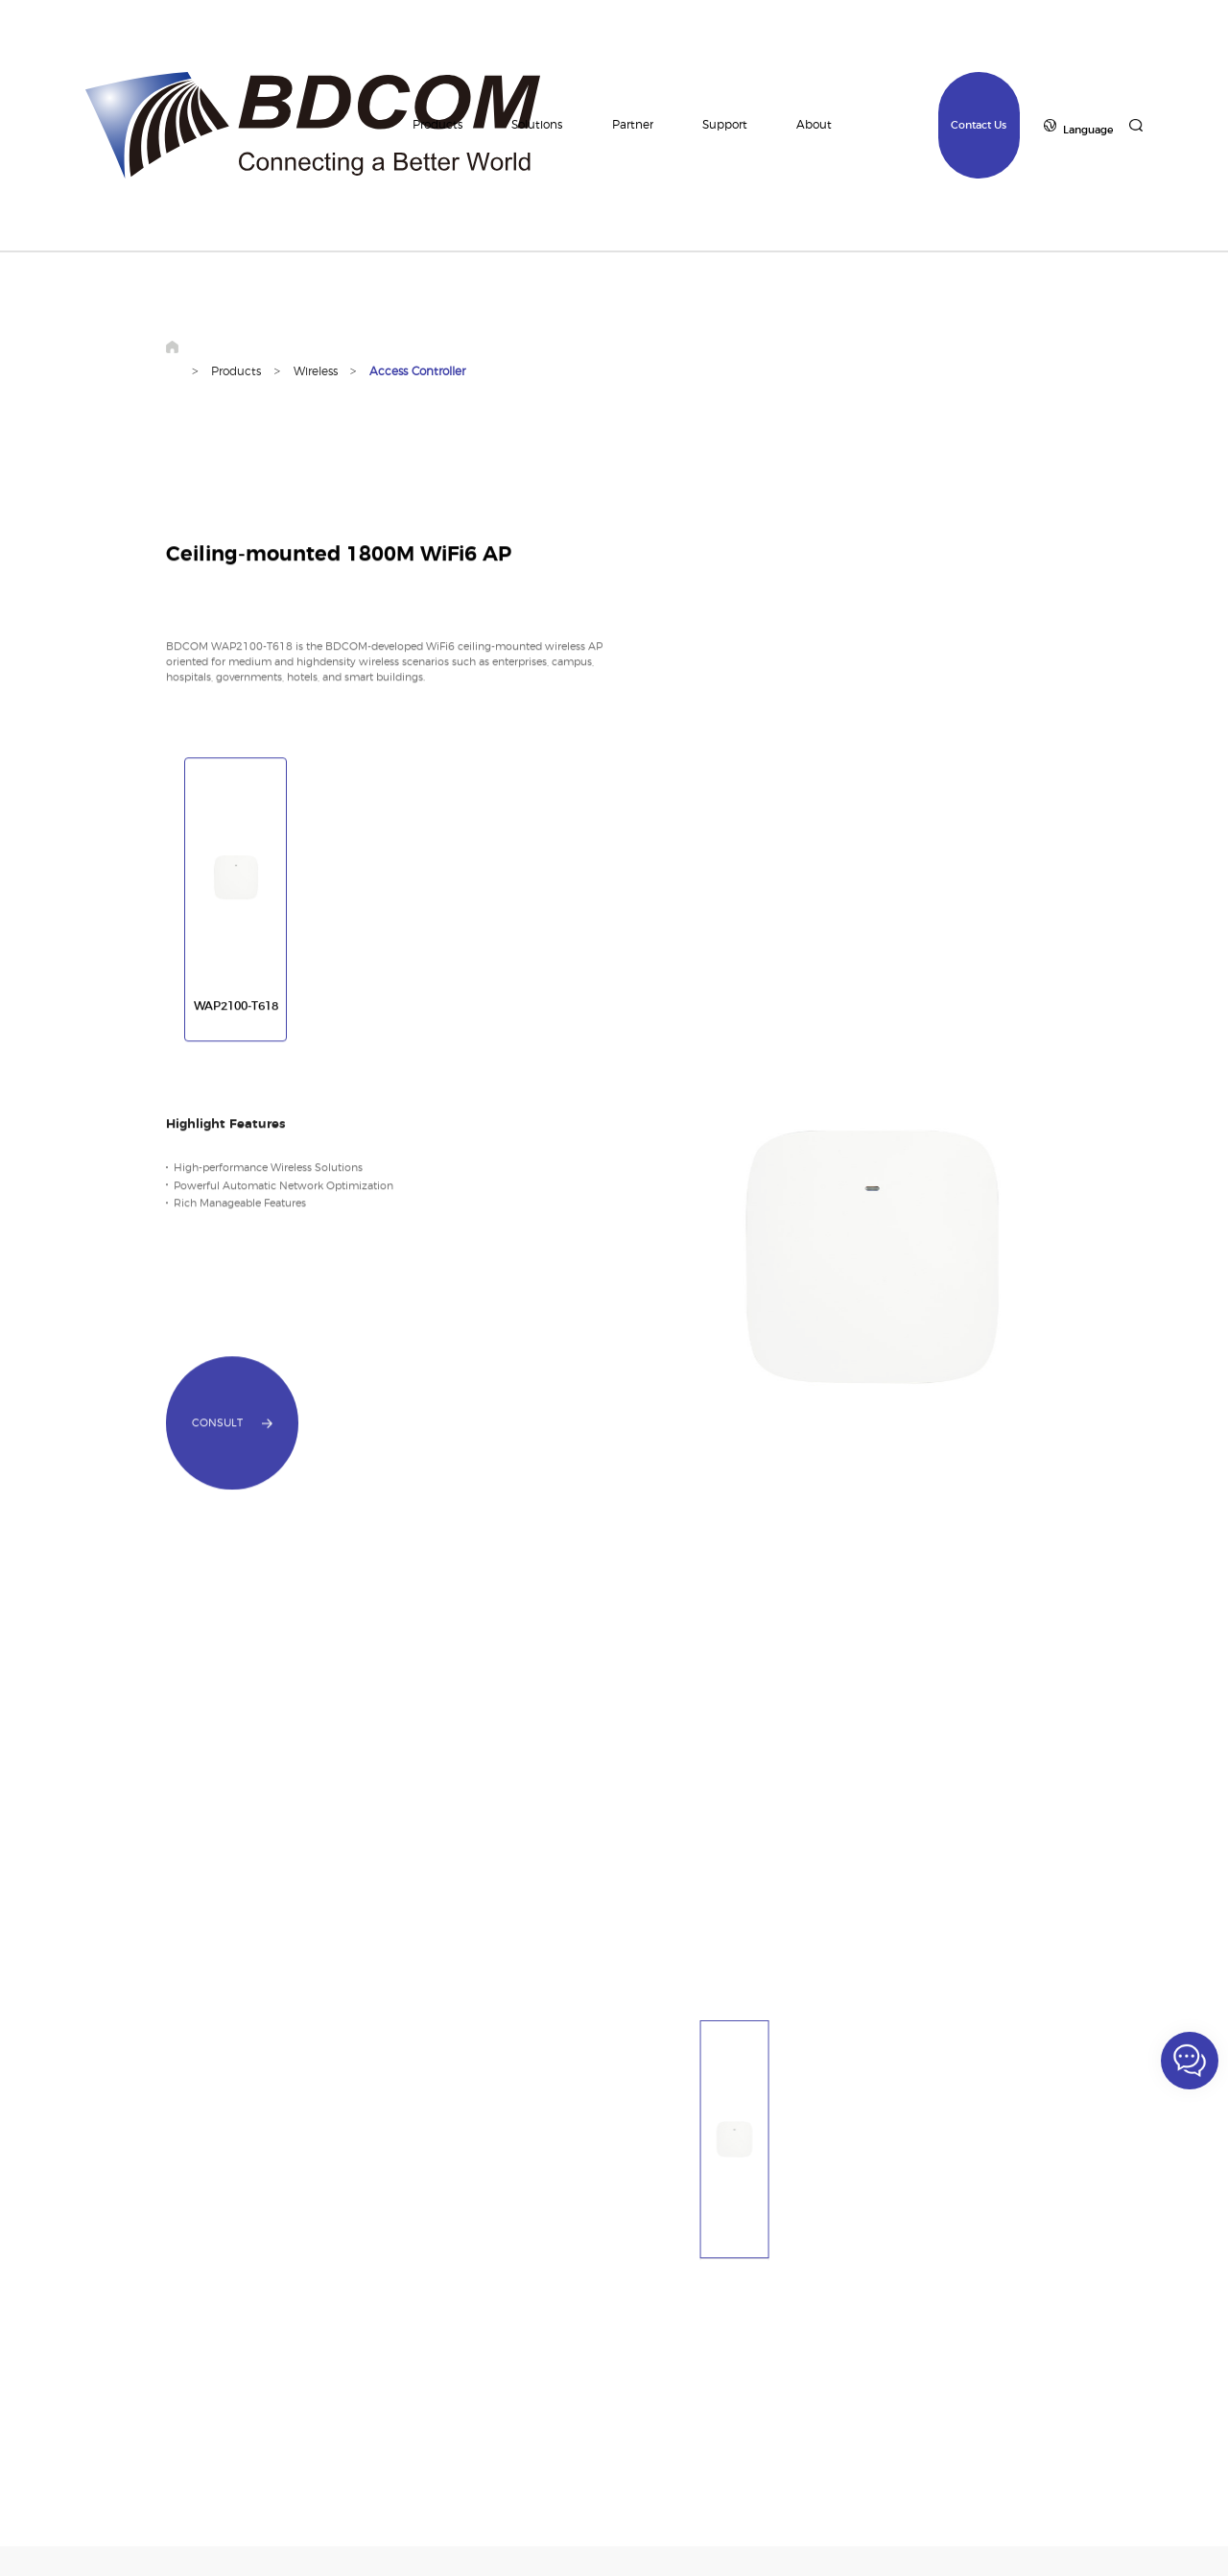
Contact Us (978, 125)
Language (1088, 130)
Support (724, 125)
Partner (632, 125)
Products (437, 125)
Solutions (536, 125)
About (814, 125)
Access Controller (417, 371)
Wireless (316, 371)
